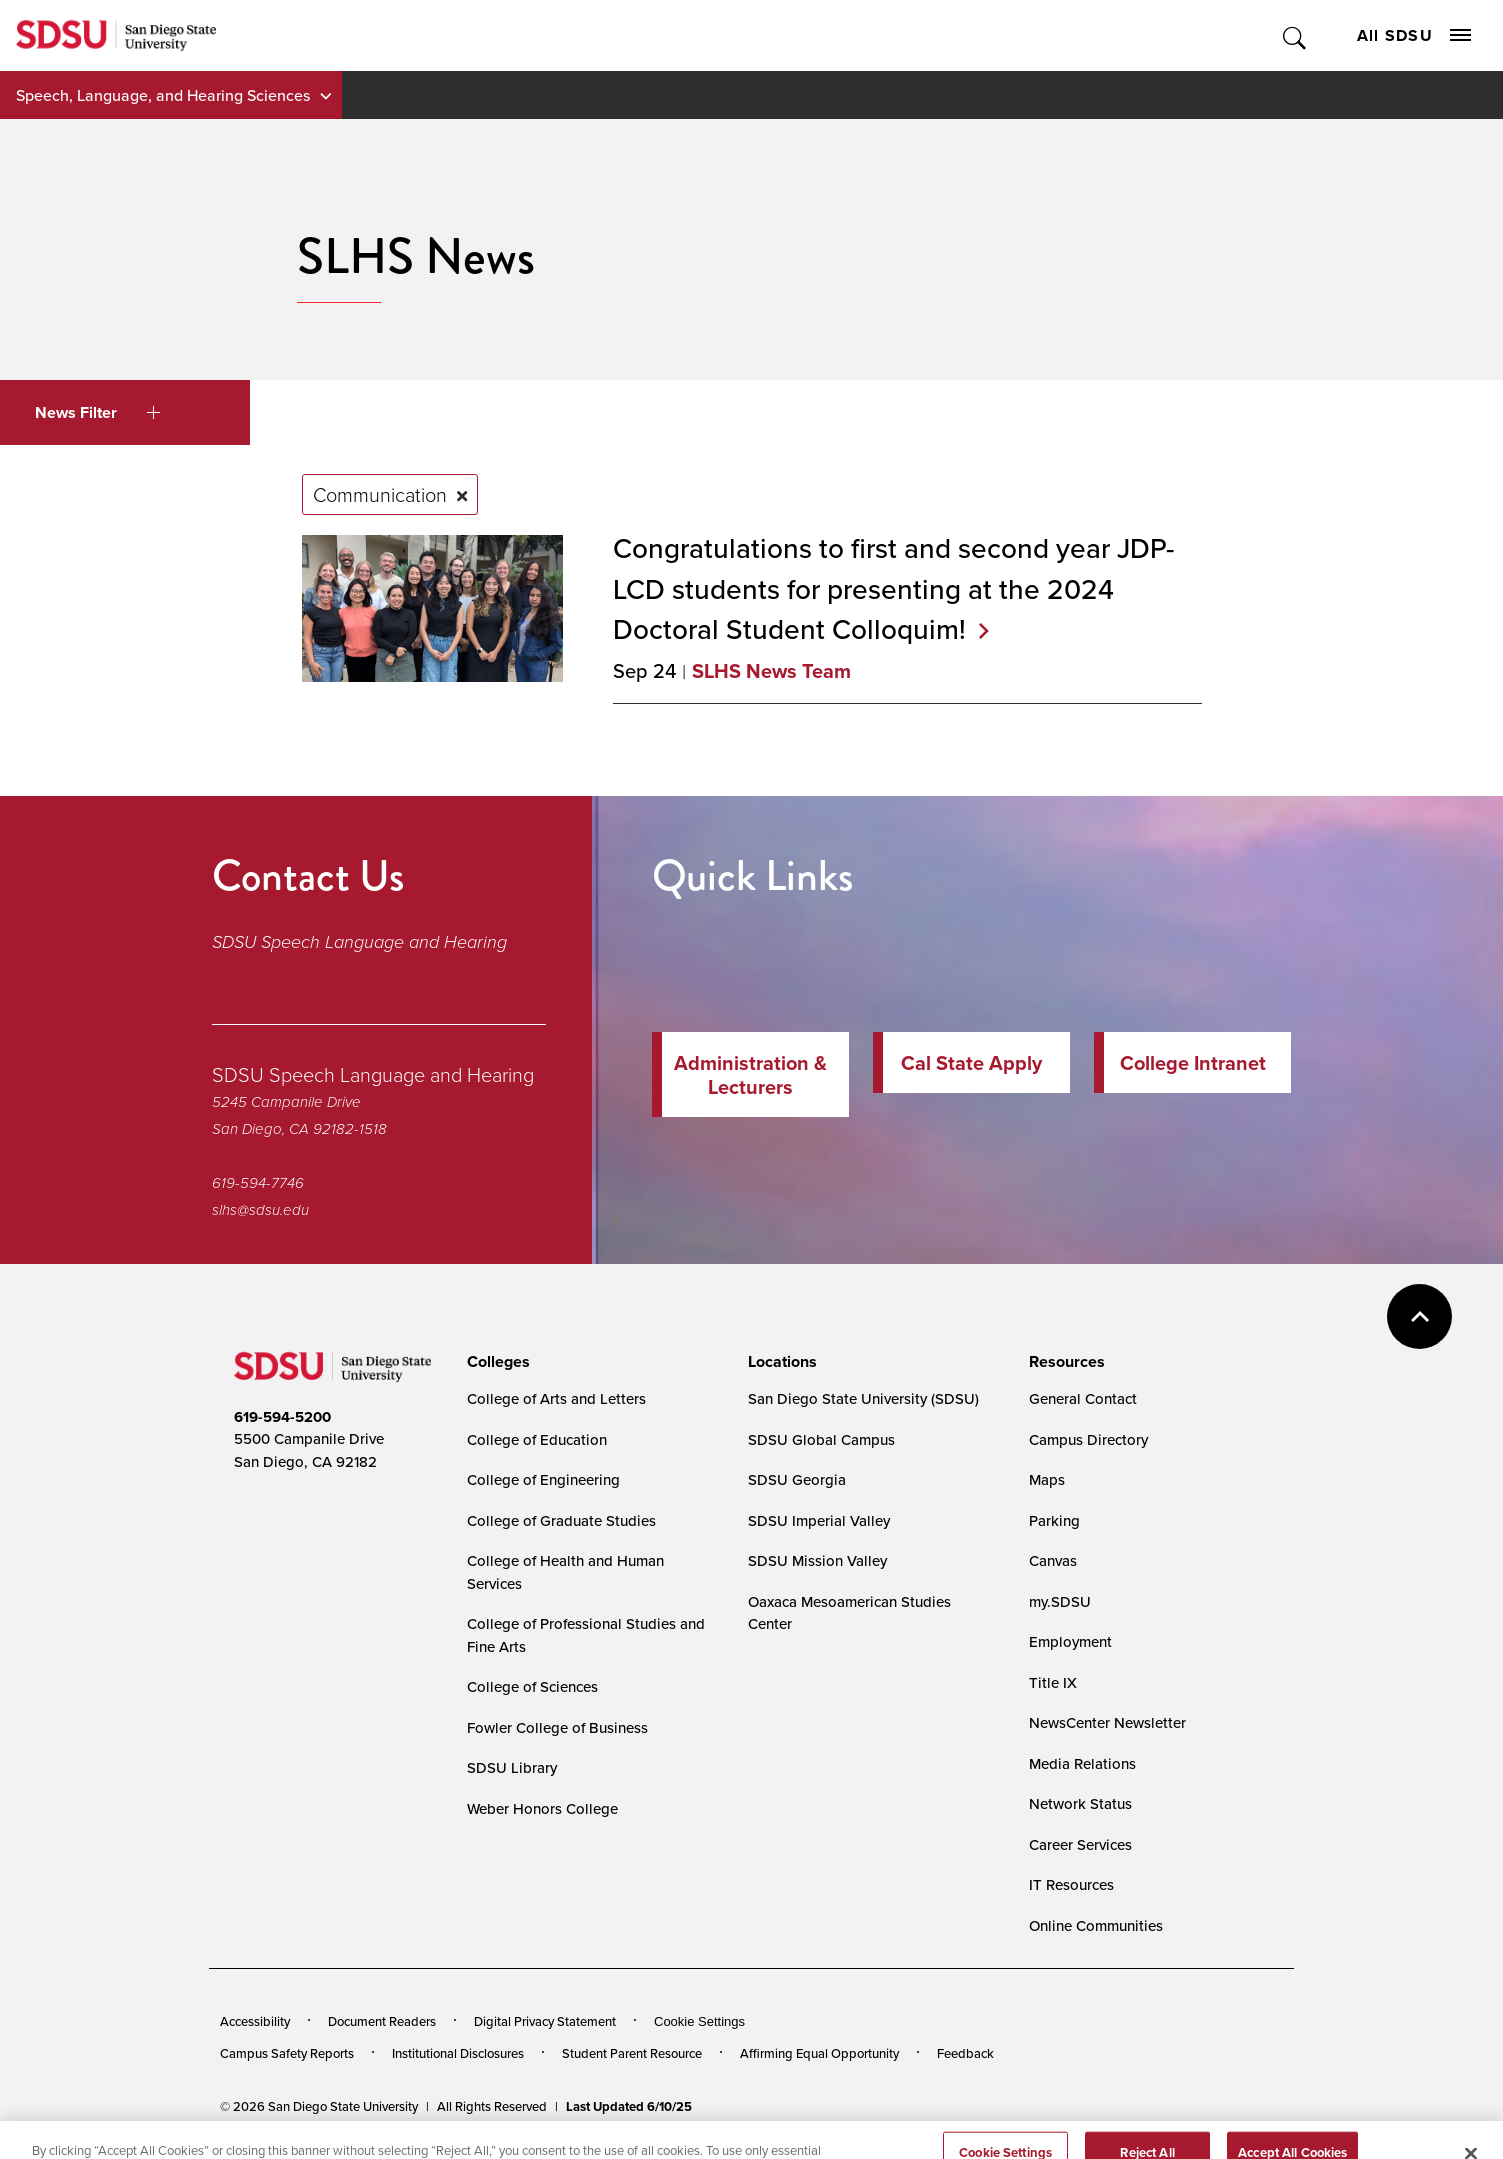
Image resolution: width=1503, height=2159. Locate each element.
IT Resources (1071, 1884)
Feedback (965, 2053)
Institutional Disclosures (458, 2053)
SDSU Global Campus (821, 1439)
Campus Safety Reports (287, 2053)
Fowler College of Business (557, 1727)
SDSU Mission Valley (817, 1560)
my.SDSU (1060, 1601)
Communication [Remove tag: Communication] (380, 494)
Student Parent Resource (632, 2053)
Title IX (1053, 1682)
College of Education (537, 1439)
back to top (1419, 1316)
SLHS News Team (771, 670)
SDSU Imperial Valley (819, 1520)
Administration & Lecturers (750, 1074)
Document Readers (382, 2021)
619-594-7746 (258, 1183)
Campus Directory (1088, 1439)
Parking (1054, 1520)
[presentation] (495, 1362)
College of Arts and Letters (556, 1398)
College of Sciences (532, 1686)
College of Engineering (543, 1479)
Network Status (1080, 1803)
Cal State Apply (971, 1062)
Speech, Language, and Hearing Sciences (163, 95)
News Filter (97, 412)
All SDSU (1414, 35)
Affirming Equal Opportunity (819, 2053)
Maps (1047, 1479)
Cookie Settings (699, 2021)
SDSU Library (512, 1767)
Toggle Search (1295, 35)
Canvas (1053, 1560)
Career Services (1080, 1844)
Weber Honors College (542, 1808)
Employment (1070, 1641)
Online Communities (1096, 1925)
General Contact (1083, 1398)
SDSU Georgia (797, 1479)
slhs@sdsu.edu (260, 1210)
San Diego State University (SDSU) (863, 1398)
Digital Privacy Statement (545, 2021)
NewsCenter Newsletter (1107, 1722)
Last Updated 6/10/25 (629, 2106)
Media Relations (1082, 1763)
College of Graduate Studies (561, 1520)
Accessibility (255, 2021)
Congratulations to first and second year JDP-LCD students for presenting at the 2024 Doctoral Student (893, 588)
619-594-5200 (282, 1417)
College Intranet (1193, 1062)
